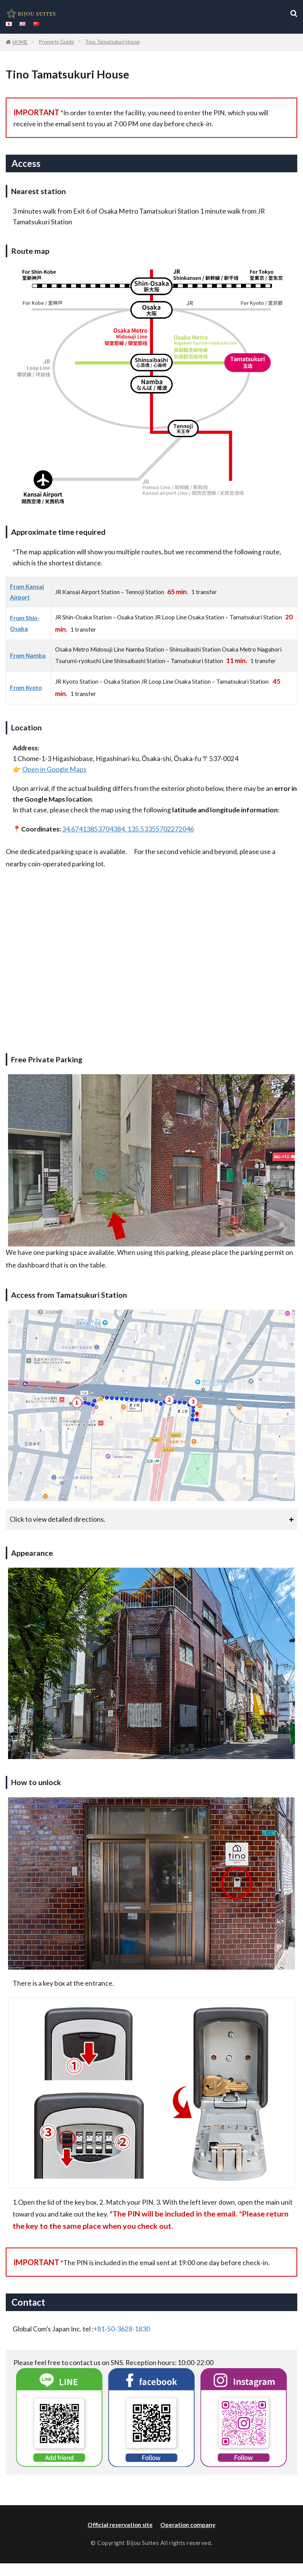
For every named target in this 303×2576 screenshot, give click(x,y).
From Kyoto (26, 687)
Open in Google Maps (54, 769)
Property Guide (56, 42)
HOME (20, 42)
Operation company (187, 2524)
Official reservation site (120, 2524)
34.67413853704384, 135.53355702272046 (128, 829)
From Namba (28, 655)
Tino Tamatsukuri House (112, 42)
